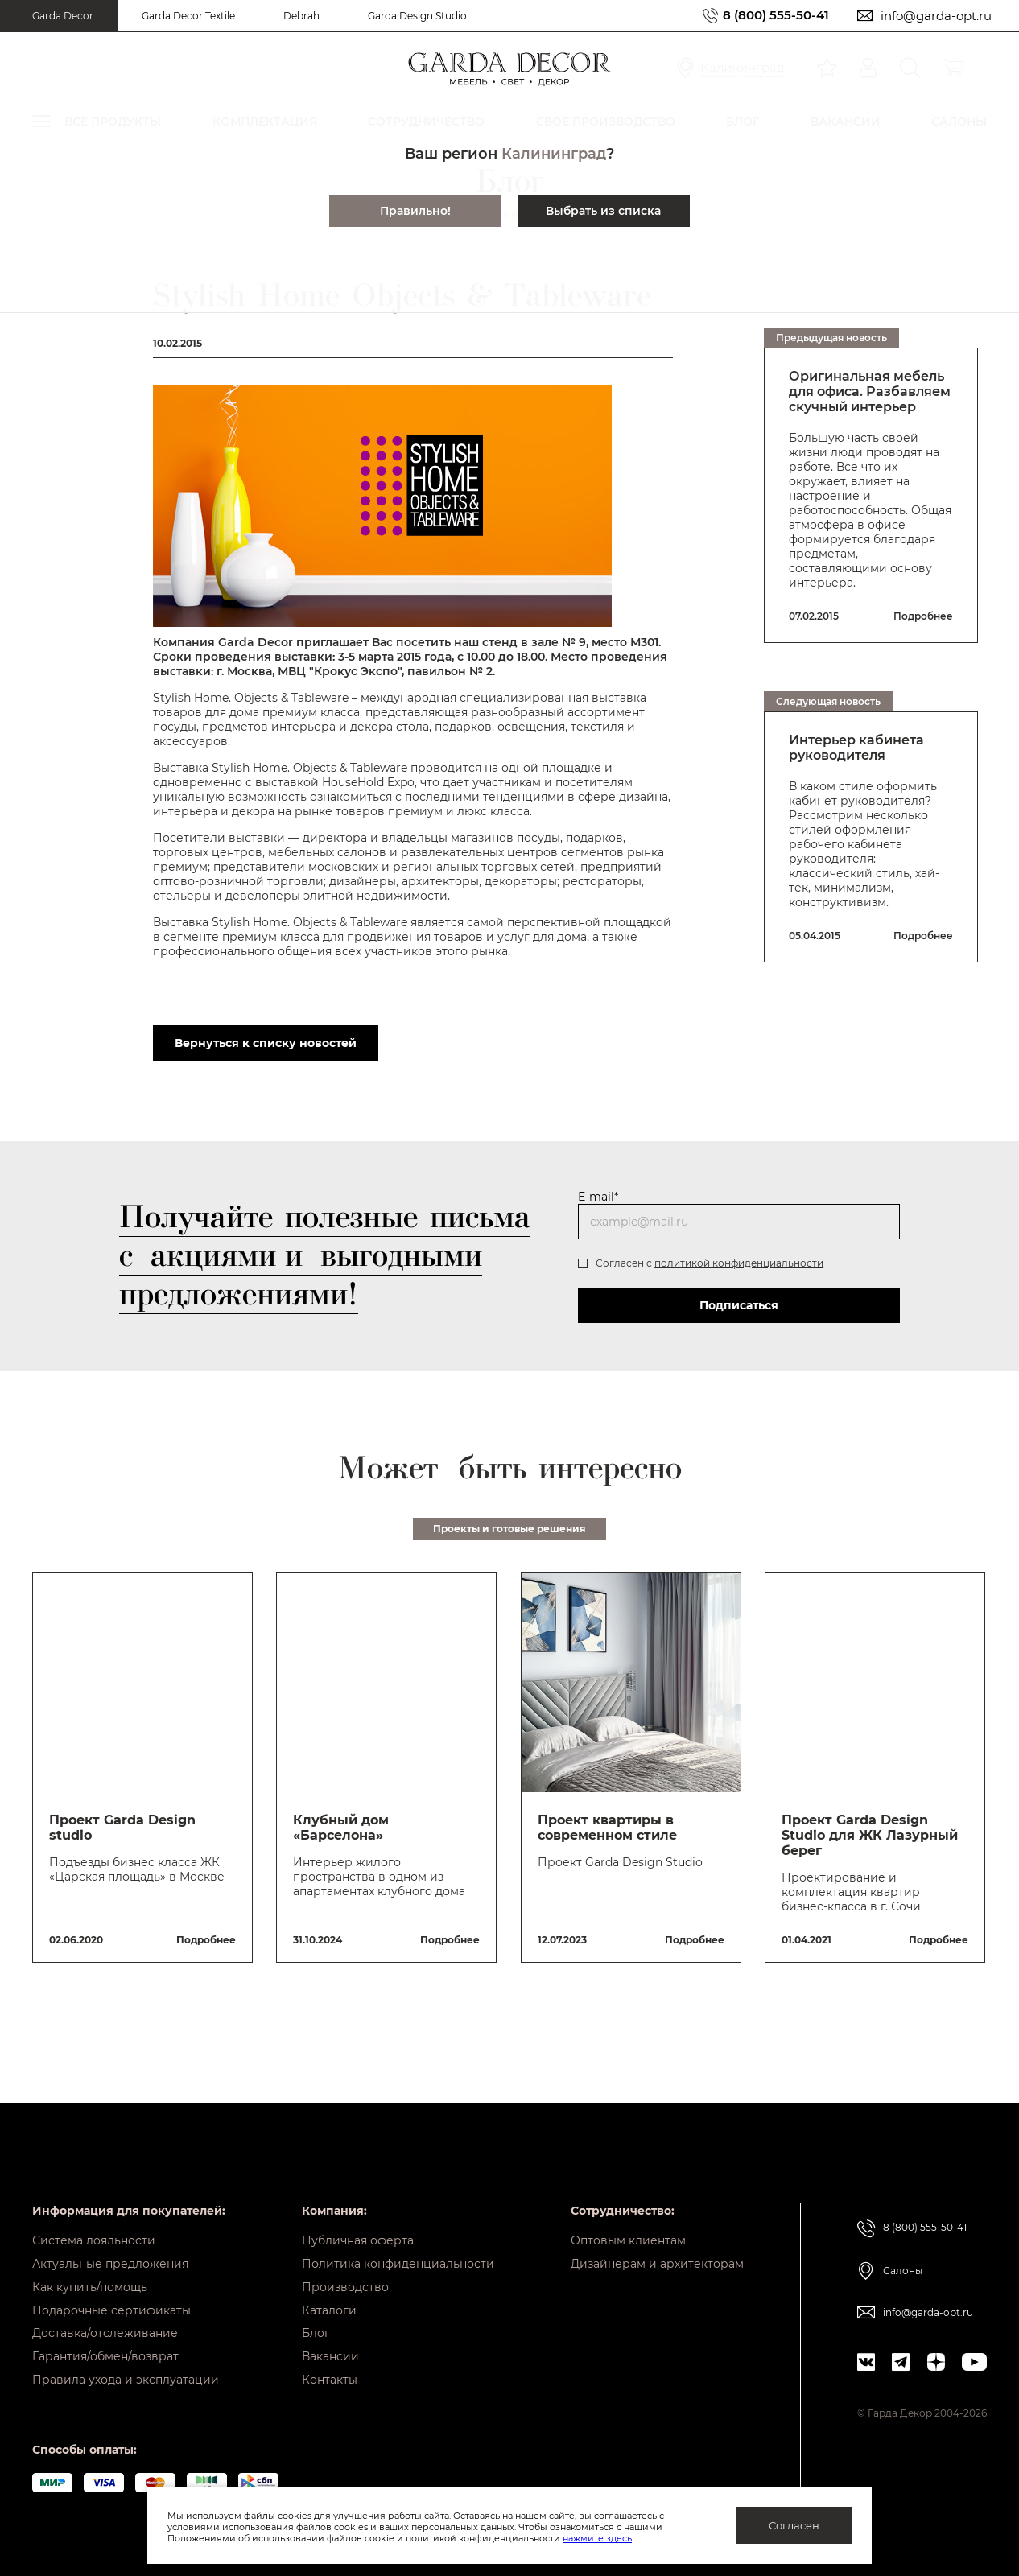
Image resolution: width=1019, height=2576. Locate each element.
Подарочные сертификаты (111, 2304)
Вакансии (330, 2354)
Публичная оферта (358, 2229)
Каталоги (329, 2304)
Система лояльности (93, 2229)
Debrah (301, 16)
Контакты (329, 2379)
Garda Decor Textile (188, 16)
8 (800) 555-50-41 (776, 15)
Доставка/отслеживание (105, 2329)
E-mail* (598, 1196)
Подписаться (738, 1305)
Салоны (902, 2258)
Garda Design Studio (417, 16)
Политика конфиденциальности (398, 2254)
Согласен (794, 2525)
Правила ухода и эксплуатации (125, 2379)
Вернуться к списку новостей (266, 1043)
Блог (316, 2329)
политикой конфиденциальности (738, 1263)
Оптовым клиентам (628, 2229)
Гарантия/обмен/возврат (105, 2354)
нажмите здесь (597, 2538)
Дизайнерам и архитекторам (657, 2254)
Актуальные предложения (110, 2254)
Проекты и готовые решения (509, 1529)
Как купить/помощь (89, 2279)
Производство (345, 2279)
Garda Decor (62, 16)
